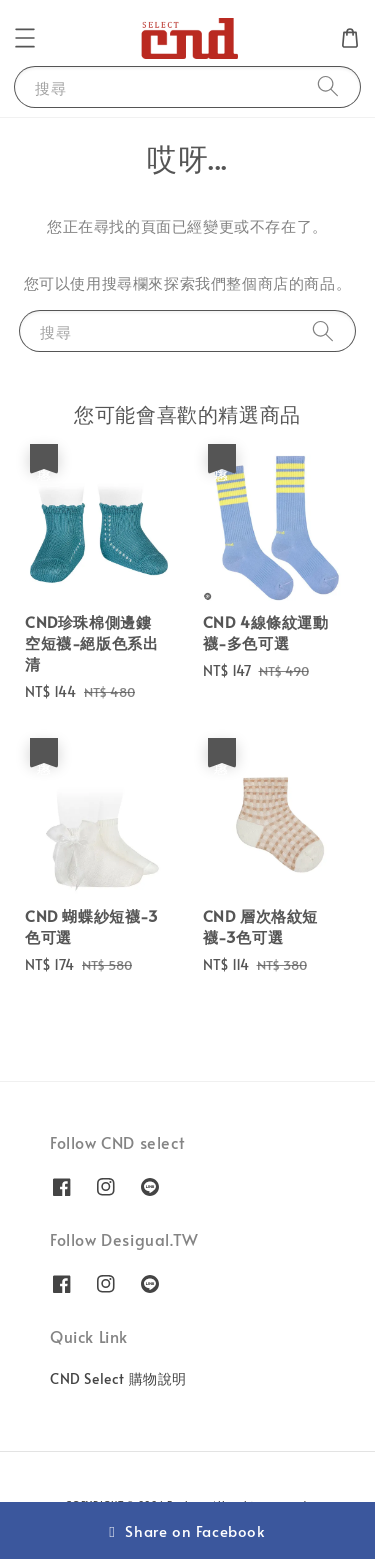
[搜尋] (328, 86)
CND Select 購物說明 (118, 1378)
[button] (25, 38)
